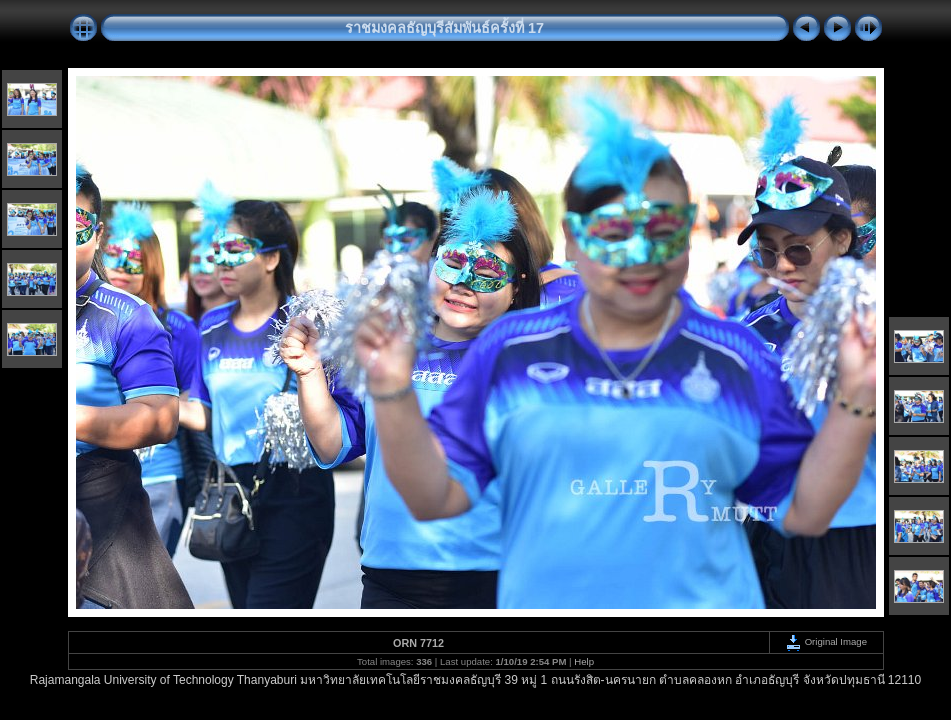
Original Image (826, 641)
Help (584, 661)
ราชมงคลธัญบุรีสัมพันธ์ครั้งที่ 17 (444, 28)
